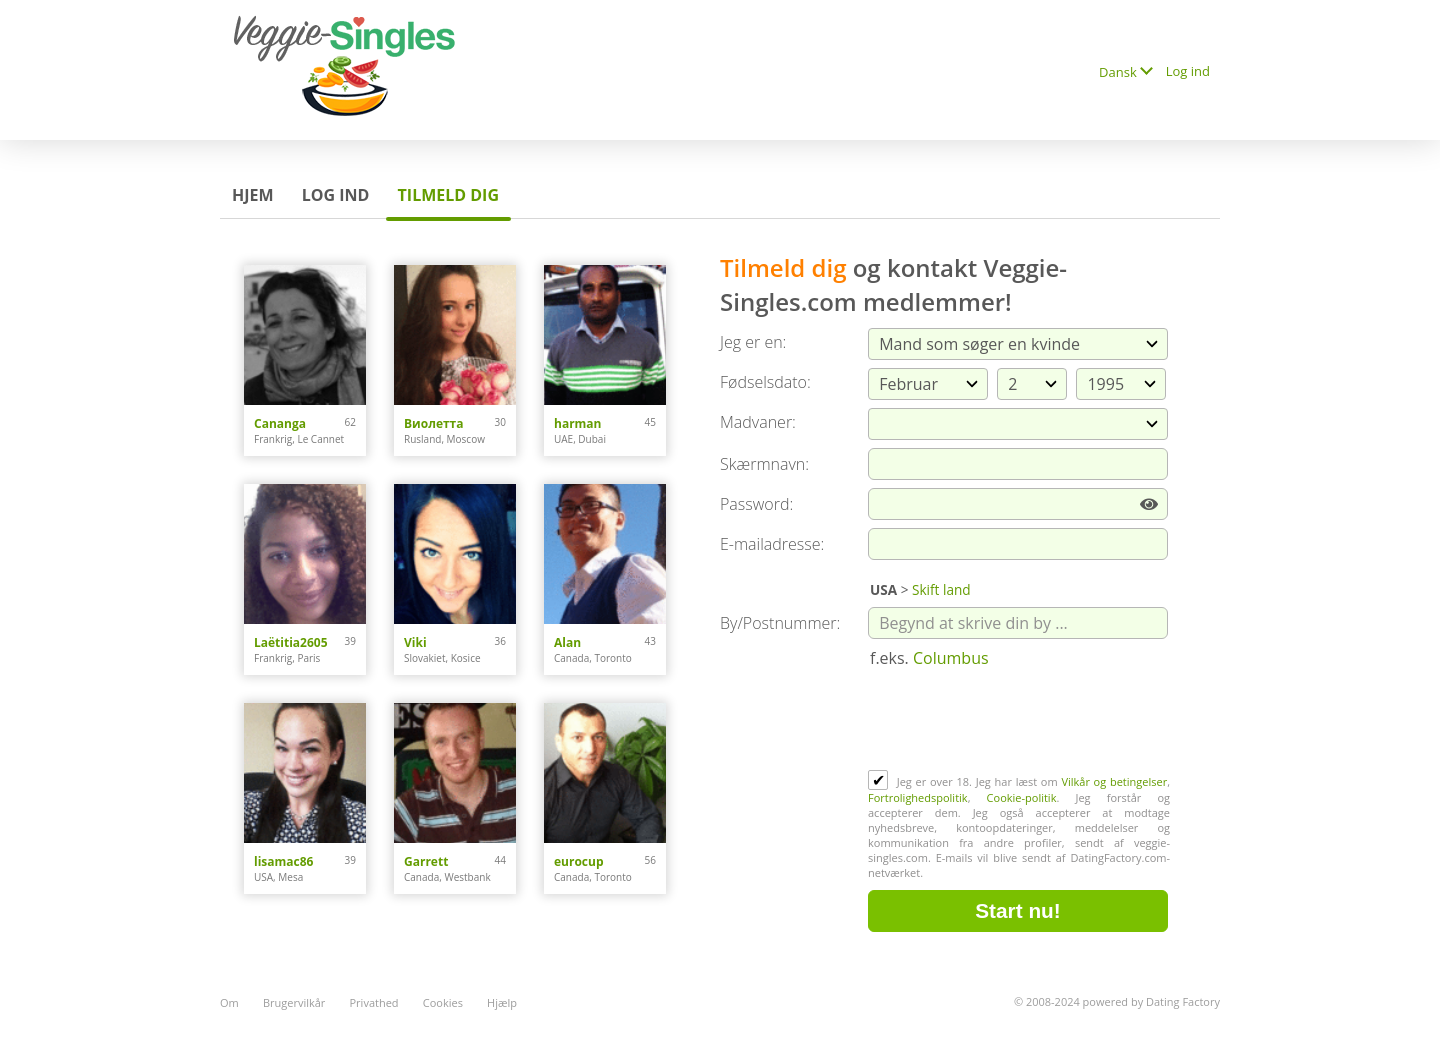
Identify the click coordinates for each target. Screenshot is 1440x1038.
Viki (415, 642)
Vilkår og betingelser (1114, 781)
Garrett (426, 861)
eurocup (579, 861)
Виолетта (434, 423)
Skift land (941, 589)
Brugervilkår (294, 1002)
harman (578, 423)
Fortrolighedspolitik (918, 797)
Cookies (443, 1002)
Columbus (951, 658)
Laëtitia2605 (291, 642)
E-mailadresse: (772, 544)
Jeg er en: (753, 342)
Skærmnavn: (764, 464)
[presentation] (1020, 721)
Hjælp (502, 1002)
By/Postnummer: (780, 623)
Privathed (374, 1002)
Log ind (1188, 71)
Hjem (253, 195)
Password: (756, 504)
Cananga (280, 423)
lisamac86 (283, 861)
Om (229, 1002)
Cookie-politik (1022, 797)
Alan (567, 642)
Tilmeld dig (448, 195)
